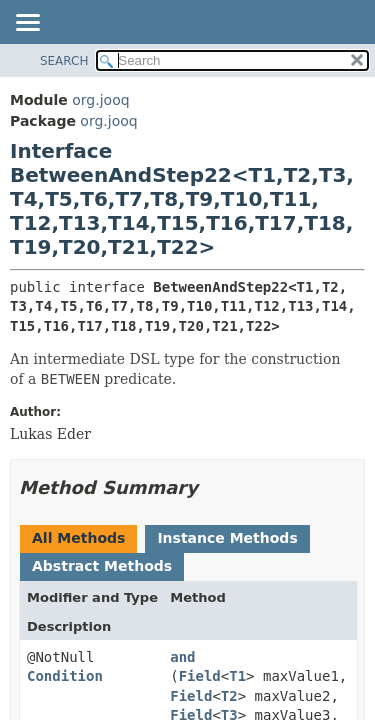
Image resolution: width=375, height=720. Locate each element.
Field (200, 676)
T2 (229, 696)
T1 (237, 676)
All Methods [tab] (78, 538)
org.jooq (100, 100)
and (182, 657)
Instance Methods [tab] (227, 538)
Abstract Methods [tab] (102, 566)
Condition (65, 676)
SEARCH (64, 61)
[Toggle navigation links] (27, 24)
